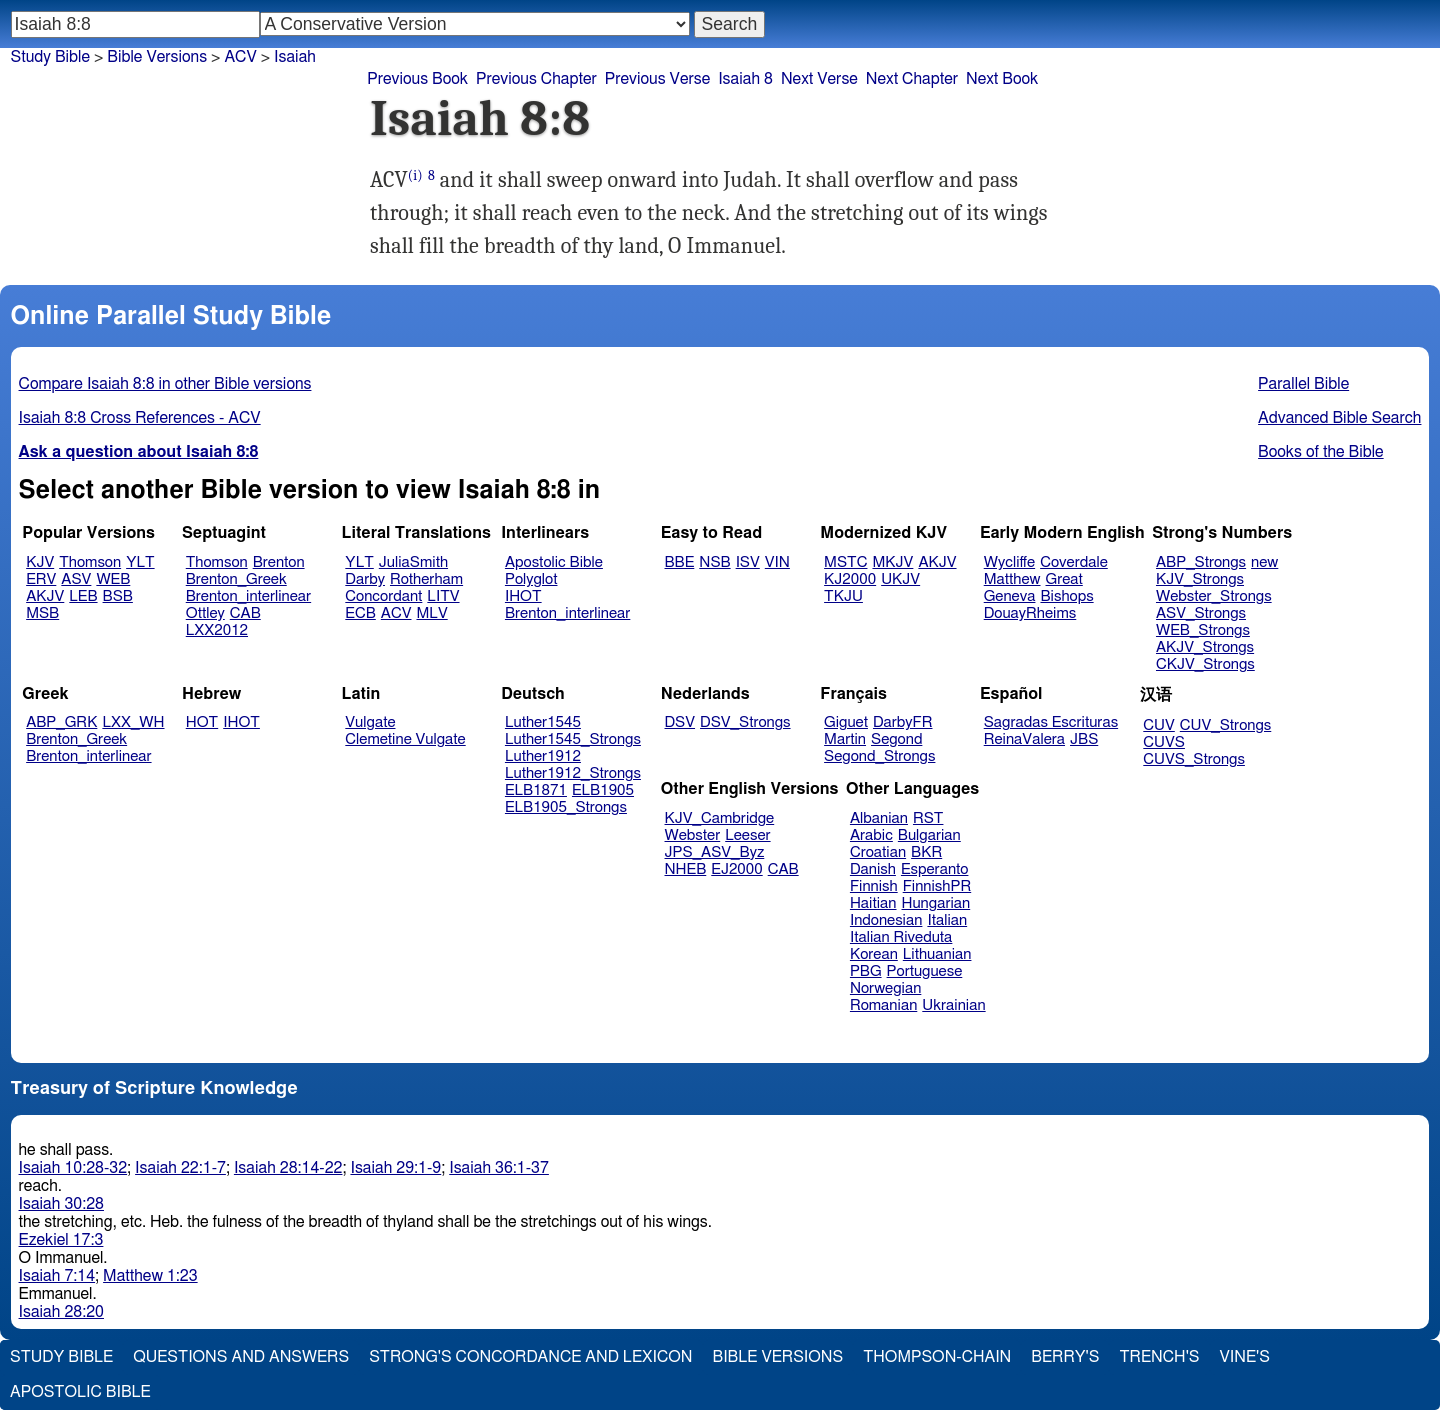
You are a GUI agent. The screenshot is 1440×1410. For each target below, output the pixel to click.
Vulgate (370, 722)
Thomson (90, 562)
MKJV (892, 562)
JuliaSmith (413, 562)
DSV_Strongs (745, 722)
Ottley (205, 613)
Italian (947, 920)
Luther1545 (543, 722)
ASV (76, 579)
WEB (113, 579)
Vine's (1245, 1357)
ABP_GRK (61, 722)
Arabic (871, 835)
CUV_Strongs (1225, 725)
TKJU (843, 596)
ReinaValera (1024, 739)
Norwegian (885, 988)
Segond (896, 739)
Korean (874, 954)
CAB (245, 613)
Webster (693, 835)
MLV (431, 613)
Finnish (874, 886)
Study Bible (50, 57)
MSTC (845, 562)
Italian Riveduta (901, 937)
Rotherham (426, 579)
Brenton (279, 562)
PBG (866, 971)
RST (928, 818)
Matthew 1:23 (150, 1276)
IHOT (523, 596)
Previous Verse (657, 79)
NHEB (686, 869)
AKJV (45, 596)
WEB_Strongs (1203, 630)
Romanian (883, 1005)
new (1264, 562)
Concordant (383, 596)
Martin (845, 739)
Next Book (1002, 79)
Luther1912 (543, 756)
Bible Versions (157, 57)
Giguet (846, 722)
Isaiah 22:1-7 (180, 1168)
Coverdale (1074, 562)
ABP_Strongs (1201, 562)
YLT (140, 562)
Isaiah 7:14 (57, 1276)
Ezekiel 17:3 (61, 1240)
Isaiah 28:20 (61, 1312)
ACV (396, 613)
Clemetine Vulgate (405, 739)
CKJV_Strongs (1205, 664)
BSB (118, 596)
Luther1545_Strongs (573, 739)
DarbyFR (903, 722)
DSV (680, 722)
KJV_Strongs (1200, 579)
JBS (1084, 739)
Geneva (1010, 596)
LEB (83, 596)
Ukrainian (953, 1005)
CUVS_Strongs (1194, 759)
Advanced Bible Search (1339, 418)
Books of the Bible (1321, 452)
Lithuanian (937, 954)
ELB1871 (536, 790)
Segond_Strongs (879, 756)
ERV (41, 579)
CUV (1159, 725)
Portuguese (925, 971)
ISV (748, 562)
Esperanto (935, 869)
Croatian (878, 852)
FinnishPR (937, 886)
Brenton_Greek (236, 579)
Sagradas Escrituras (1051, 722)
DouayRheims (1030, 613)
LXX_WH (133, 722)
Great (1064, 579)
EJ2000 (736, 869)
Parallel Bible (1303, 384)
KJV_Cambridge (720, 818)
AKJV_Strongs (1205, 647)
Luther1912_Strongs (573, 773)
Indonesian (886, 920)
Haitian (873, 903)
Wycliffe (1009, 562)
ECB (360, 613)
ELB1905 (603, 790)
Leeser (747, 835)
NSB (714, 562)
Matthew (1012, 579)
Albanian (879, 818)
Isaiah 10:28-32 (73, 1168)
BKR (926, 852)
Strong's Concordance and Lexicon (530, 1357)
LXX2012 (217, 630)
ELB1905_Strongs (566, 807)
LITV (443, 596)
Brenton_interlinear (248, 596)
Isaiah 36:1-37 (499, 1168)
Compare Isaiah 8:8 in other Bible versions (165, 384)
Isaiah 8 (745, 79)
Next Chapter (912, 79)
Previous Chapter (536, 79)
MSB (42, 613)
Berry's (1065, 1357)
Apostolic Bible (80, 1392)
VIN (777, 562)
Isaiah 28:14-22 (288, 1168)
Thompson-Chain (937, 1357)
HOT (202, 722)
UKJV (900, 579)
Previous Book (417, 79)
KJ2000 (850, 579)
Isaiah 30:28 (61, 1204)
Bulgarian (929, 835)
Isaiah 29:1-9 (395, 1168)
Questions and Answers (241, 1357)
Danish (873, 869)
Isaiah (295, 57)
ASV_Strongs (1201, 613)
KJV (40, 562)
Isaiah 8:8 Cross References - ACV (140, 418)
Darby (365, 579)
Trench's (1159, 1357)
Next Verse (819, 79)
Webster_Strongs (1214, 596)
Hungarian (936, 903)
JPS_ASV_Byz (715, 852)
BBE (680, 562)
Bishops (1066, 596)
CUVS (1164, 742)
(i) (415, 175)
